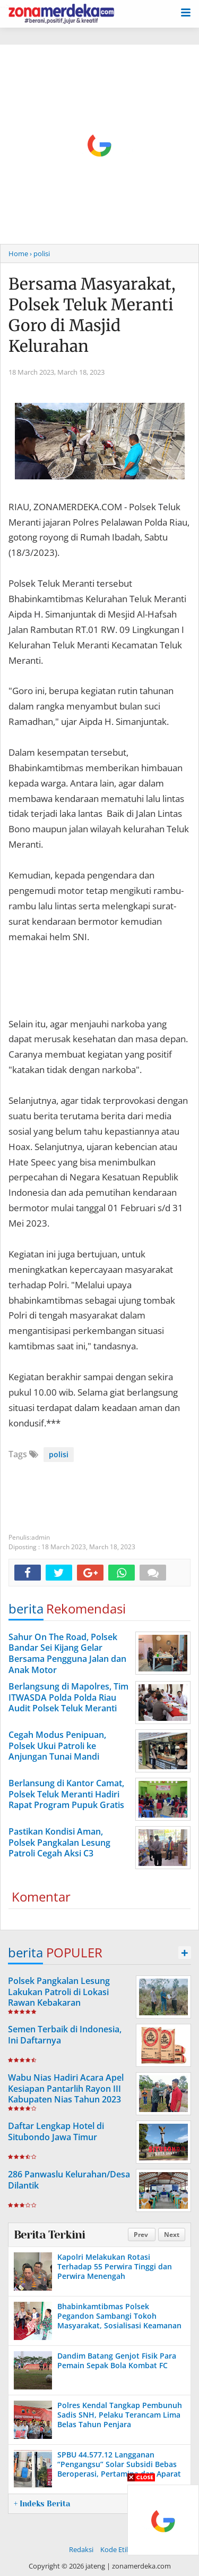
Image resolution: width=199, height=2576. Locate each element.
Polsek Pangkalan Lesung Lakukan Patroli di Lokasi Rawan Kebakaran (59, 1992)
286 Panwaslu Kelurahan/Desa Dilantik (69, 2179)
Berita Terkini (49, 2234)
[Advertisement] (99, 144)
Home (18, 253)
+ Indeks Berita (42, 2503)
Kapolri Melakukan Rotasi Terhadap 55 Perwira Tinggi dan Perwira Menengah (114, 2266)
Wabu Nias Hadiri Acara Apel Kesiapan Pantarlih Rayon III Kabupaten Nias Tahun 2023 (66, 2089)
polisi (58, 1454)
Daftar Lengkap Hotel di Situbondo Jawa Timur (56, 2131)
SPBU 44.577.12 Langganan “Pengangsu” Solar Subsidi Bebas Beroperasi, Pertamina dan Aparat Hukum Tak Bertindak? (119, 2469)
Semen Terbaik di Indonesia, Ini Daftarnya (65, 2034)
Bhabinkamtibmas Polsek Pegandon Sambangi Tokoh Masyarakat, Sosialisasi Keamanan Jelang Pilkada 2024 (119, 2321)
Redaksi (81, 2549)
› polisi (40, 253)
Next (171, 2234)
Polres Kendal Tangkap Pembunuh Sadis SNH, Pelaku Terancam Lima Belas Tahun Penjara (119, 2414)
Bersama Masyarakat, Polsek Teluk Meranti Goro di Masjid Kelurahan (92, 315)
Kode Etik (115, 2549)
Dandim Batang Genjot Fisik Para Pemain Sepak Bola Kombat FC (116, 2360)
